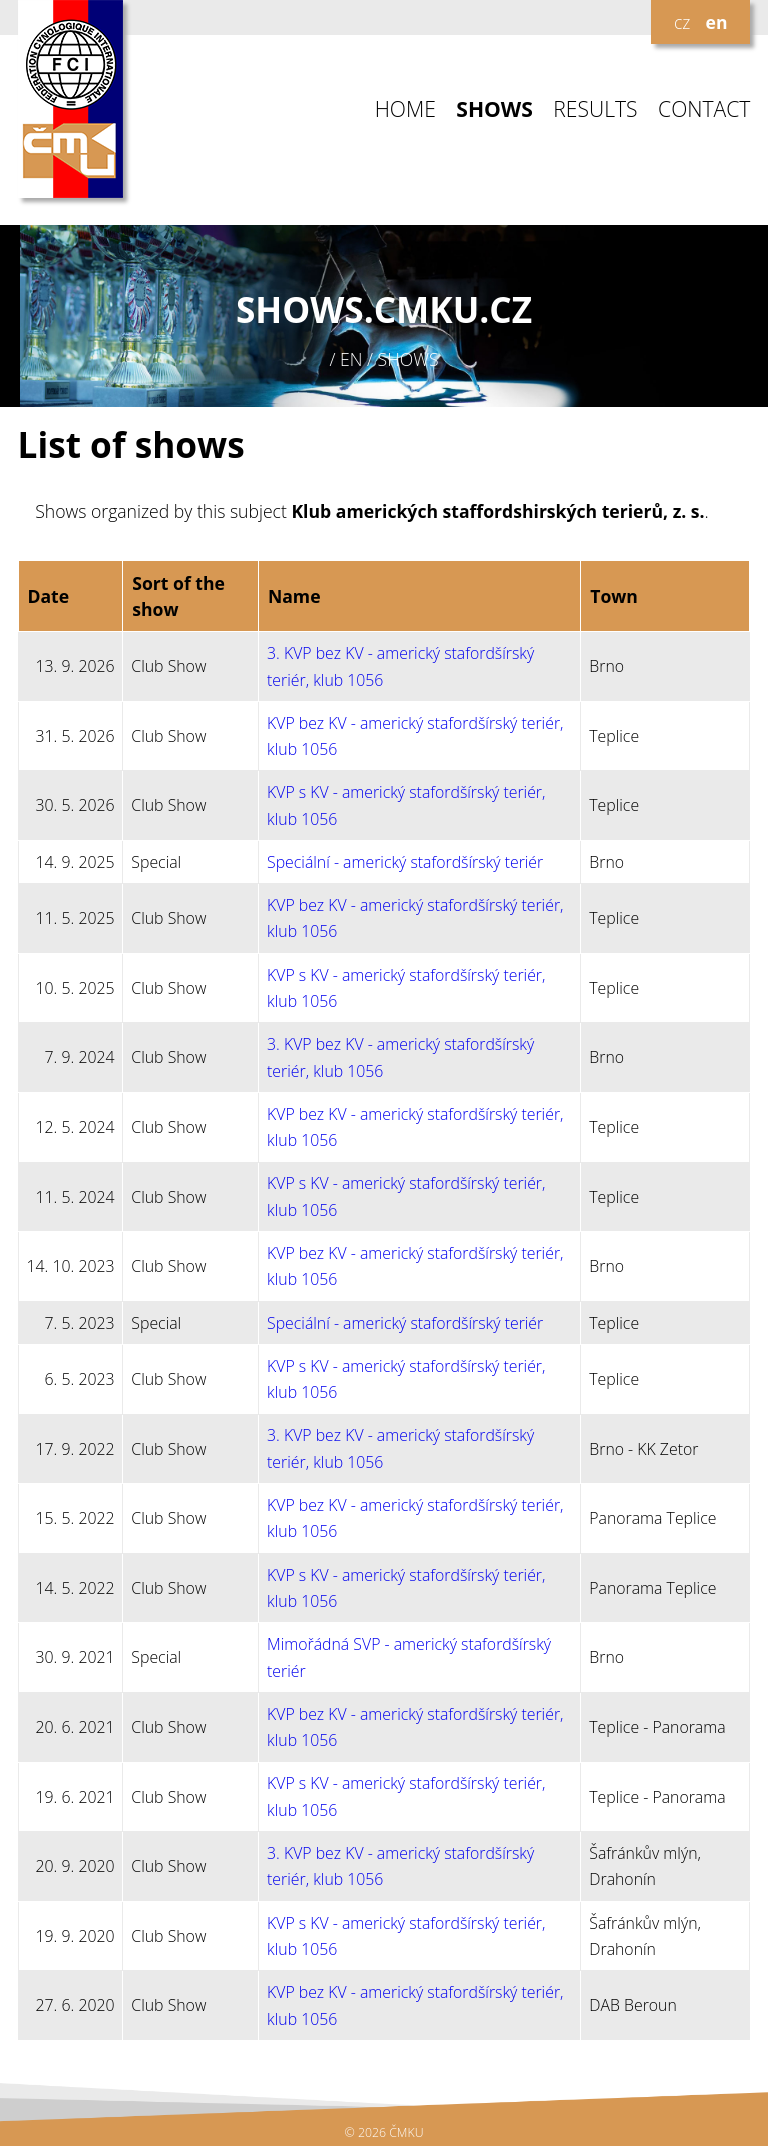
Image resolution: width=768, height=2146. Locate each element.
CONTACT (704, 109)
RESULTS (595, 109)
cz (682, 22)
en (717, 22)
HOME (405, 109)
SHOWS (494, 109)
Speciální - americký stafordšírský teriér (405, 862)
